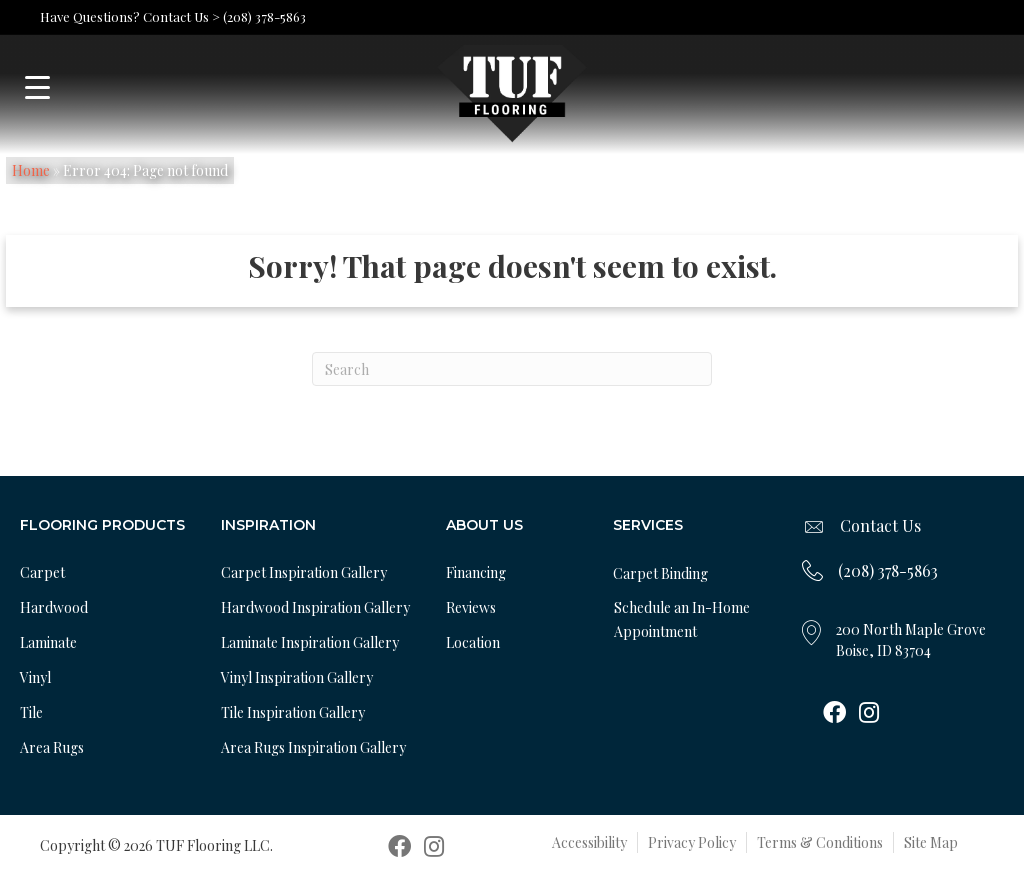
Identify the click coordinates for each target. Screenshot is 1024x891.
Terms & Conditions (820, 842)
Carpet (42, 572)
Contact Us (880, 525)
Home (31, 170)
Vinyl (35, 677)
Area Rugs (52, 747)
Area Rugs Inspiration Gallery (313, 747)
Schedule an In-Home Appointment (682, 619)
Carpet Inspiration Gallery (304, 572)
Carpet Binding (660, 573)
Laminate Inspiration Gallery (310, 642)
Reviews (471, 607)
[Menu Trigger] (37, 87)
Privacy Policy (692, 842)
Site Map (931, 842)
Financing (476, 572)
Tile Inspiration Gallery (293, 712)
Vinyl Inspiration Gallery (297, 677)
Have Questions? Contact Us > (130, 16)
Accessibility (589, 842)
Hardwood (54, 607)
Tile (31, 712)
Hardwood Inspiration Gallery (315, 607)
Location (473, 642)
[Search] (512, 369)
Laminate (48, 642)
